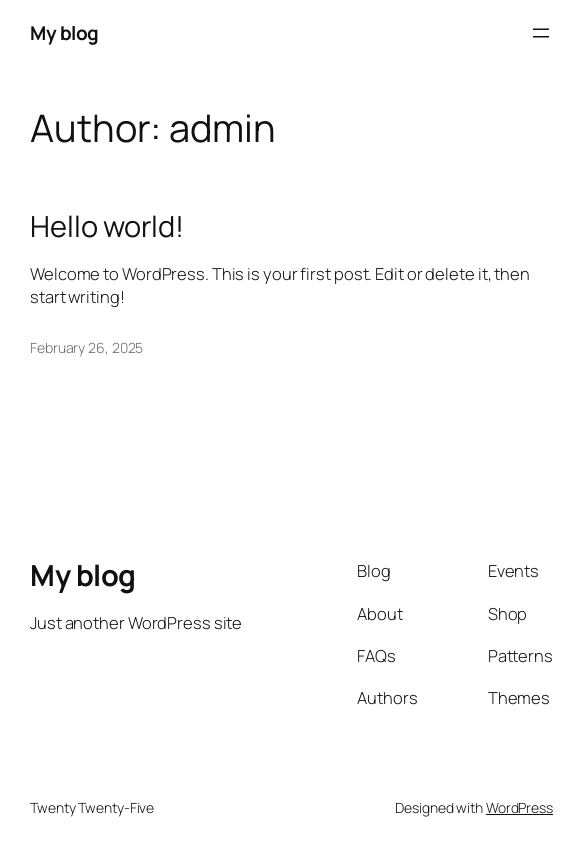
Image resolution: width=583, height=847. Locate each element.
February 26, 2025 (86, 347)
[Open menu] (541, 33)
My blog (64, 33)
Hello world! (107, 226)
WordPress (519, 807)
